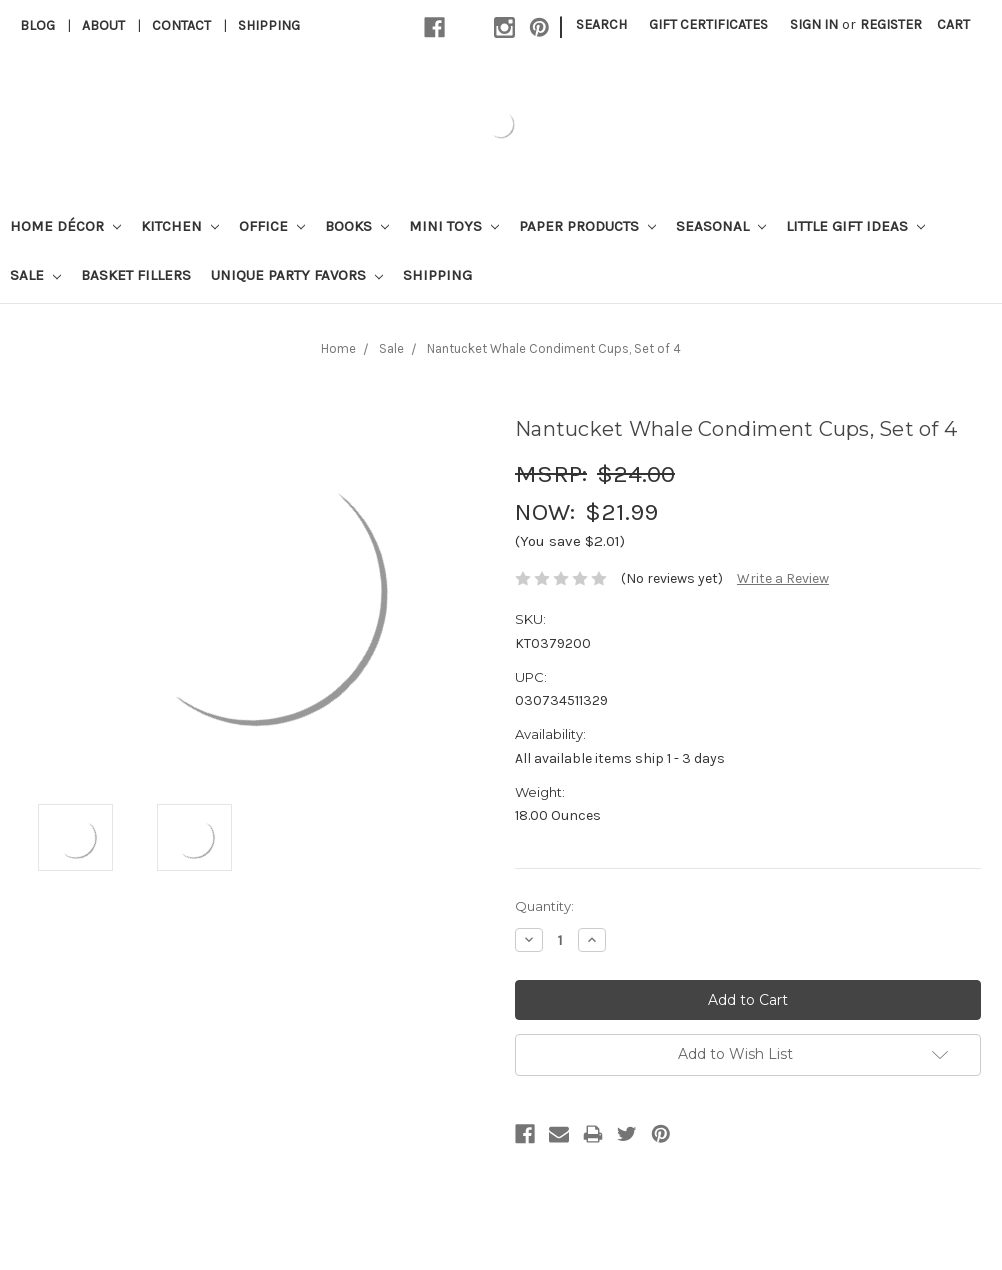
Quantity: (544, 906)
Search (601, 24)
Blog (37, 25)
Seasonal (721, 226)
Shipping (269, 25)
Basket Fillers (136, 275)
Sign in (814, 24)
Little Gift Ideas (855, 226)
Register (891, 24)
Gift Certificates (708, 24)
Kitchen (180, 226)
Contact (181, 25)
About (103, 25)
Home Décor (65, 226)
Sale (35, 275)
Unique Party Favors (297, 275)
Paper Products (587, 226)
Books (357, 226)
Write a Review (783, 578)
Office (272, 226)
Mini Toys (454, 226)
